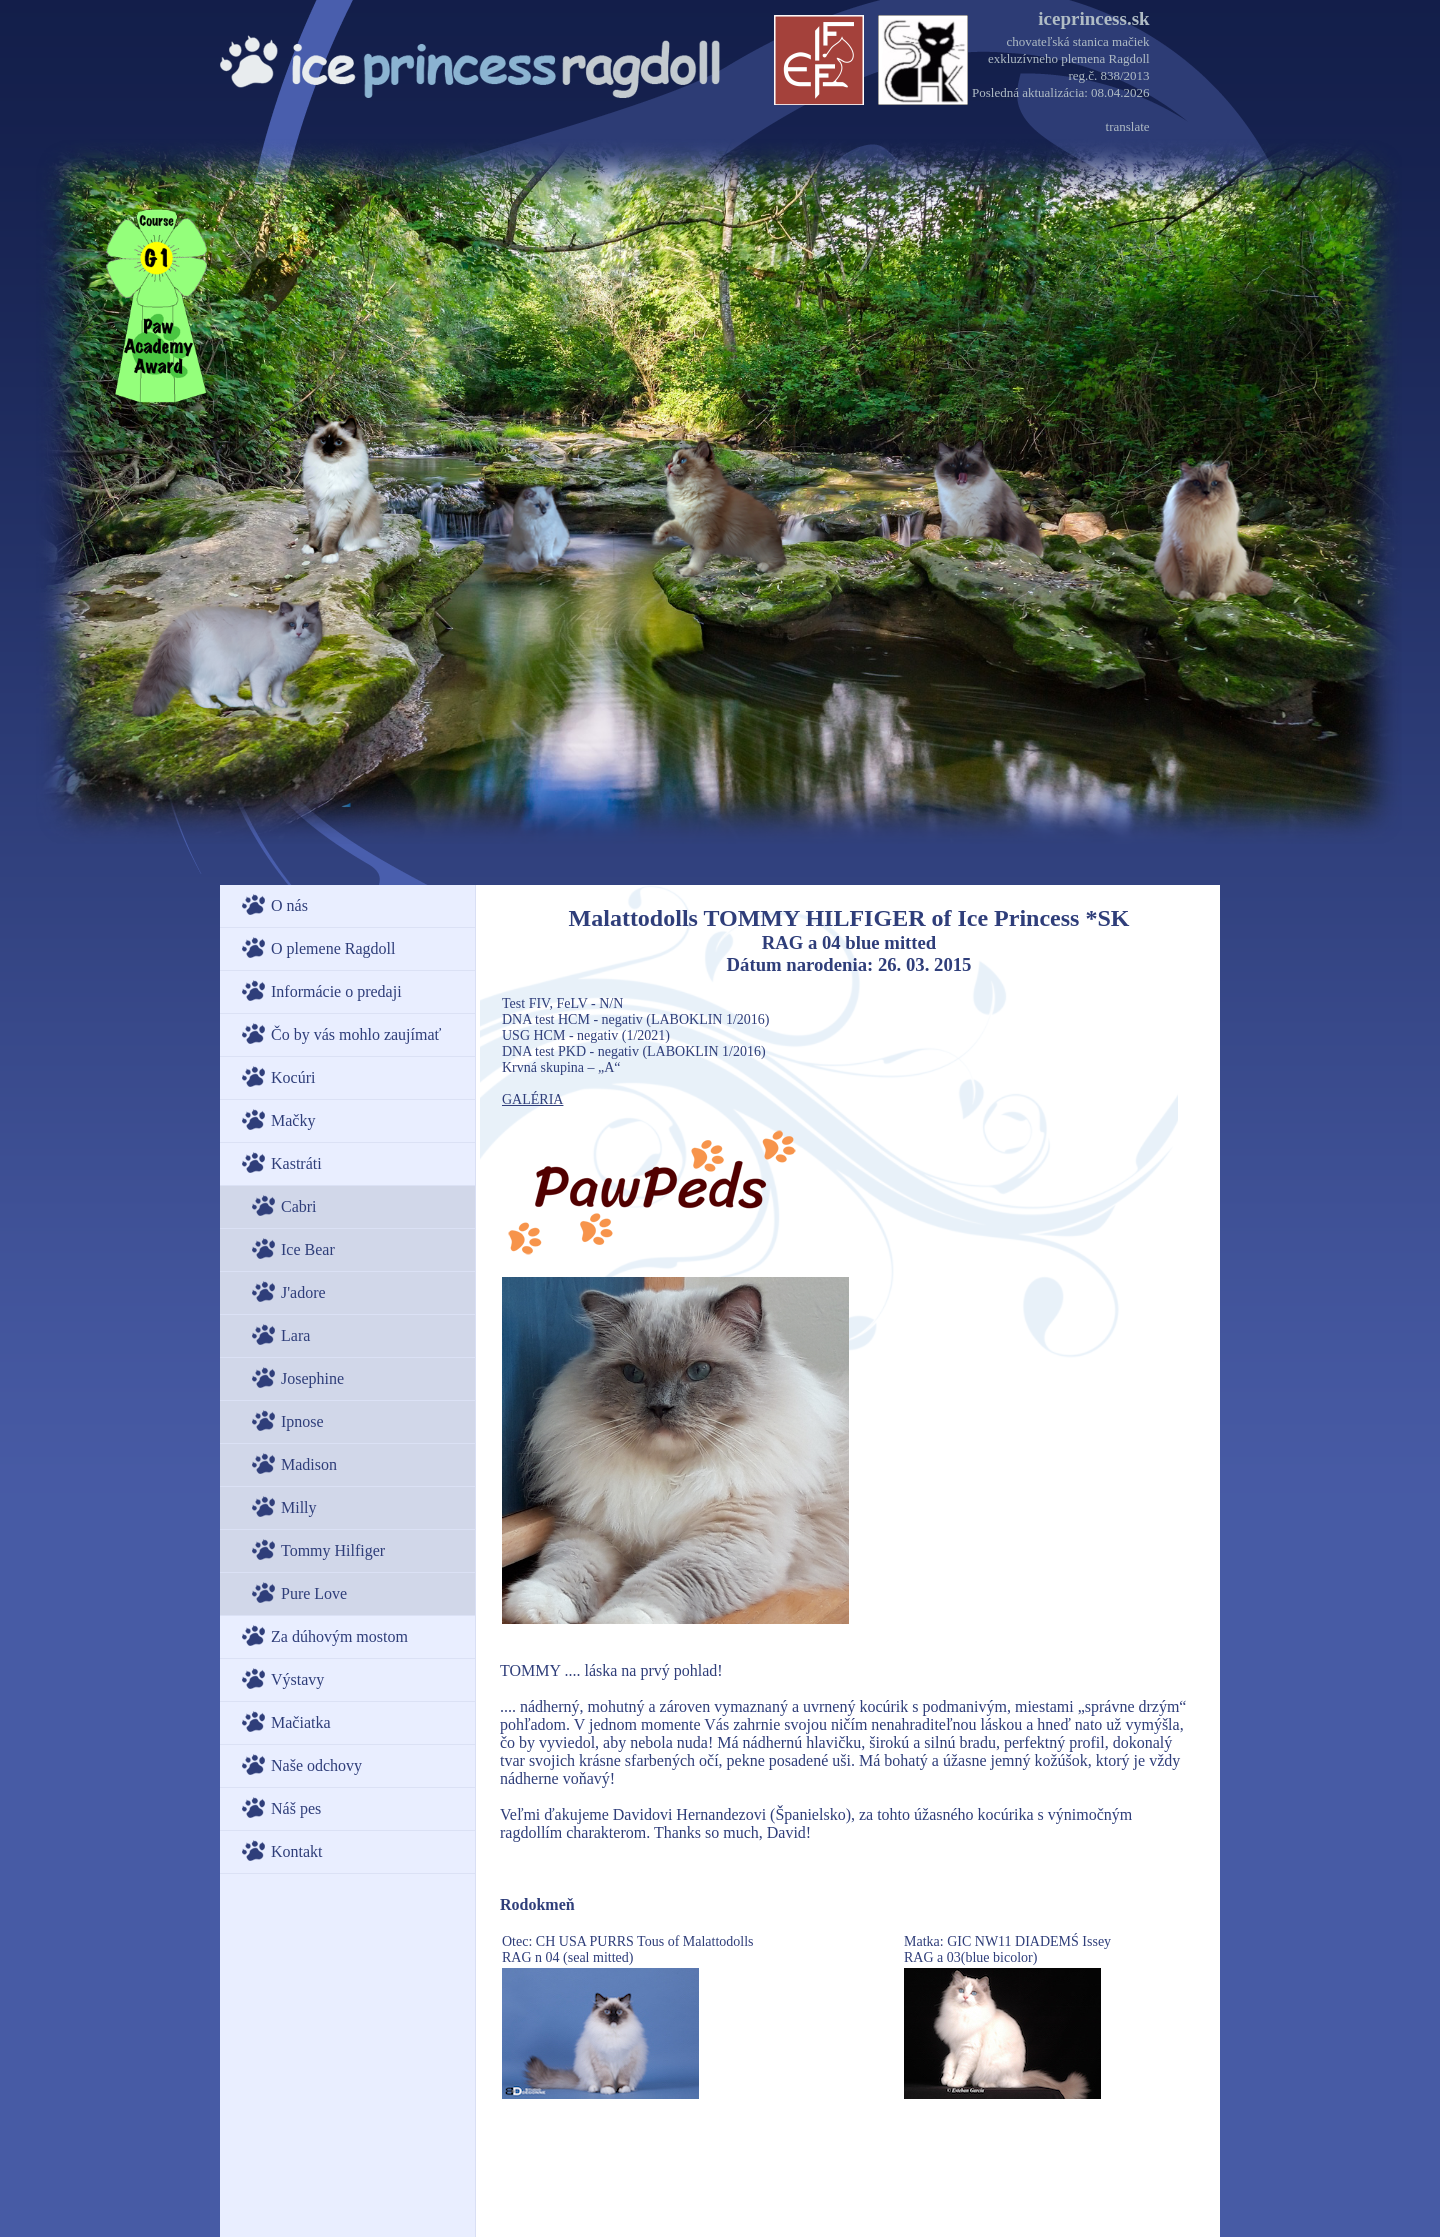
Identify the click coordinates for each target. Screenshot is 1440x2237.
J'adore (303, 1292)
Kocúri (293, 1077)
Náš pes (296, 1808)
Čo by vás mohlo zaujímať (356, 1034)
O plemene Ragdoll (333, 948)
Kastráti (296, 1163)
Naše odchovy (316, 1765)
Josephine (312, 1378)
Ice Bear (308, 1249)
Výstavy (297, 1679)
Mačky (293, 1120)
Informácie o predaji (336, 991)
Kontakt (297, 1851)
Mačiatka (301, 1722)
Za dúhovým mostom (339, 1636)
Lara (295, 1335)
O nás (289, 905)
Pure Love (314, 1593)
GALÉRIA (532, 1099)
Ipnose (302, 1421)
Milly (299, 1507)
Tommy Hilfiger (333, 1550)
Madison (309, 1464)
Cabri (299, 1206)
